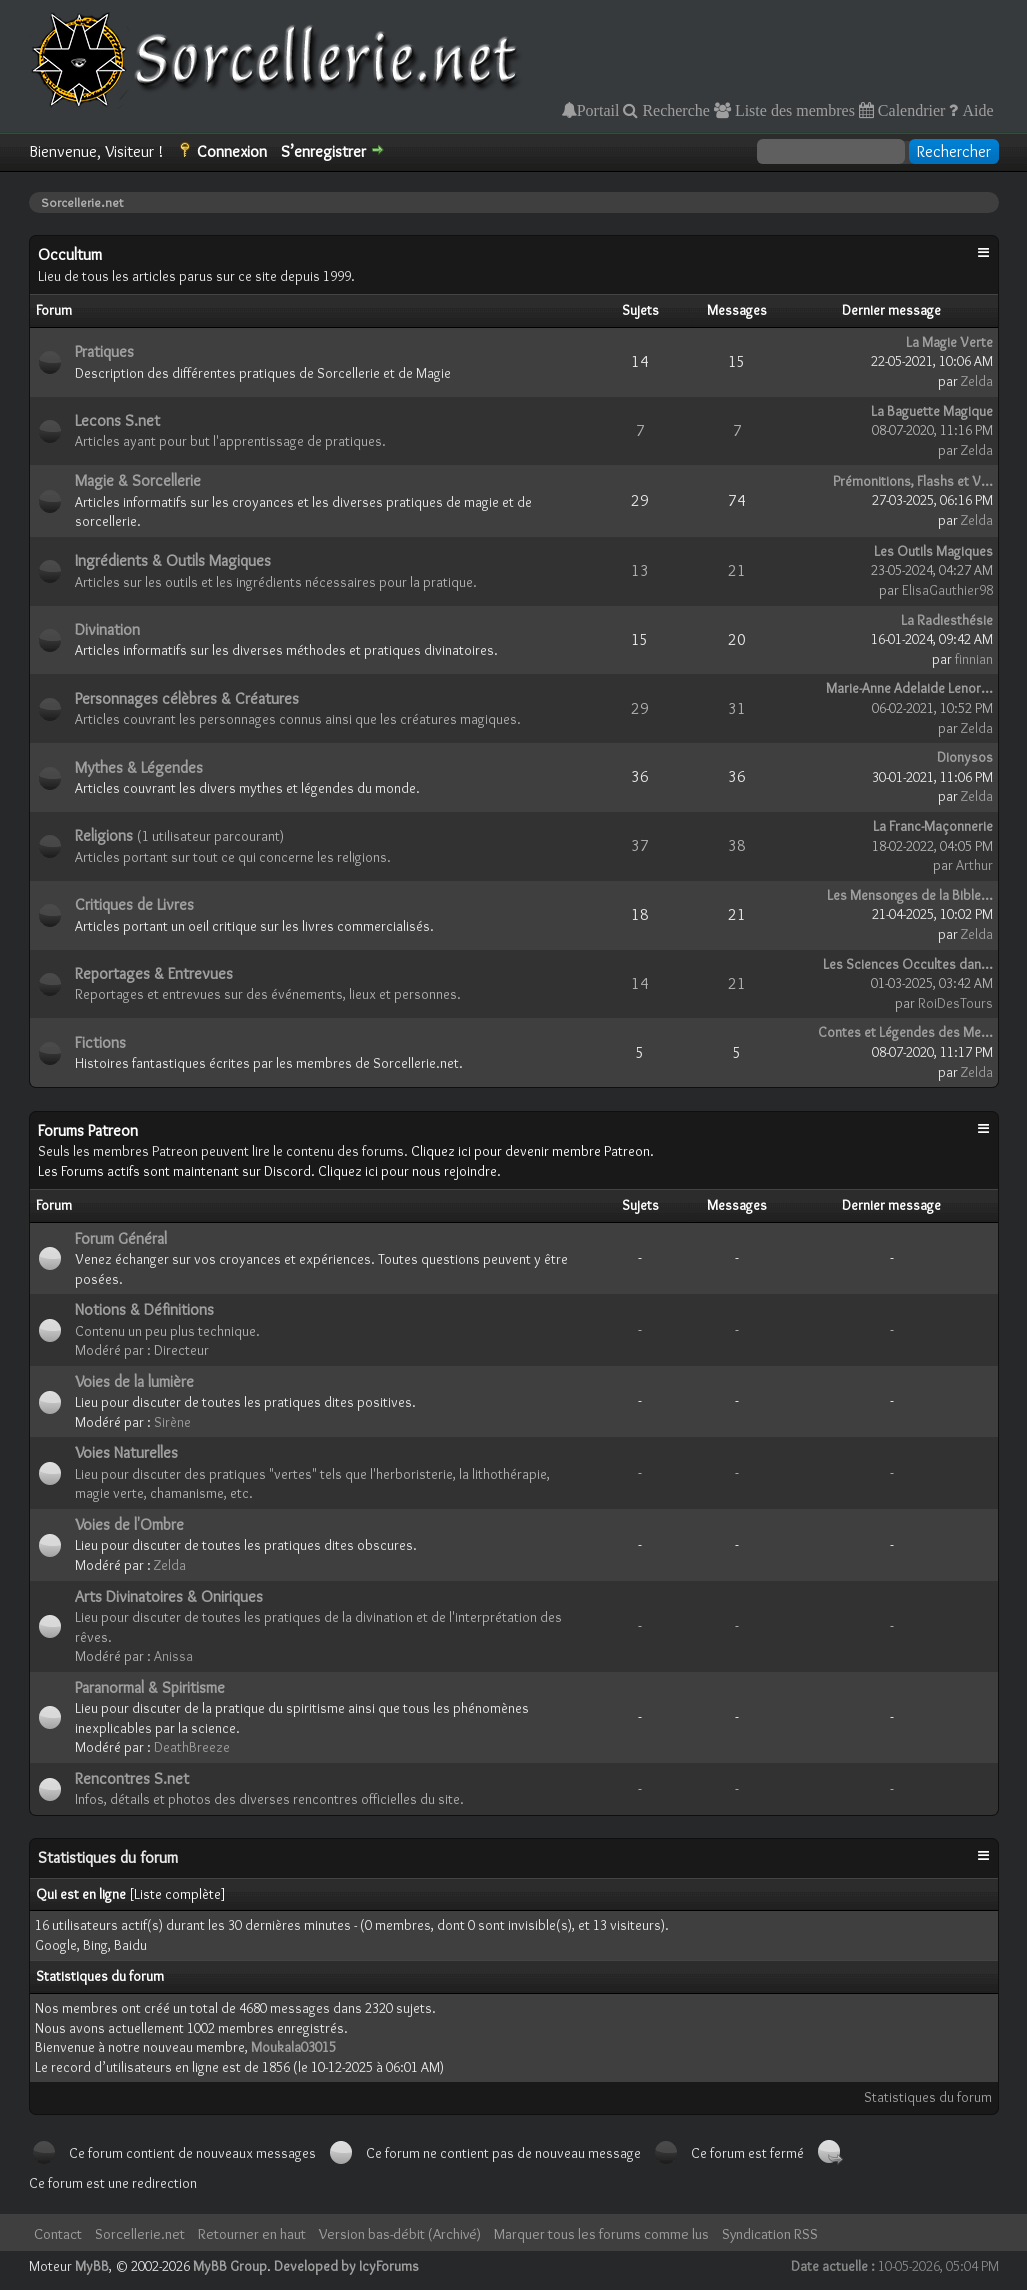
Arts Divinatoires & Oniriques (169, 1596)
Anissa (173, 1656)
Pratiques (104, 351)
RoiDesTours (955, 1003)
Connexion (232, 151)
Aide (975, 110)
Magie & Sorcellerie (138, 480)
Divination (107, 629)
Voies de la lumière (134, 1381)
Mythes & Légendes (139, 767)
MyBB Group (230, 2266)
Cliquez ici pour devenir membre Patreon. (532, 1151)
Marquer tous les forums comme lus (601, 2234)
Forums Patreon (88, 1130)
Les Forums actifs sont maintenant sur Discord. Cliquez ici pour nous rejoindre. (269, 1171)
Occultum (70, 254)
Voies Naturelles (126, 1452)
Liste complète (177, 1894)
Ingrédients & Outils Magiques (173, 560)
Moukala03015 (293, 2047)
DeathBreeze (192, 1747)
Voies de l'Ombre (129, 1524)
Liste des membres (793, 110)
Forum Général (121, 1238)
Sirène (172, 1422)
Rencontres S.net (132, 1778)
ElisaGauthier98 (947, 590)
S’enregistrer (323, 151)
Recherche (674, 110)
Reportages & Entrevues (154, 973)
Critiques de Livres (134, 904)
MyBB (92, 2266)
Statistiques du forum (928, 2097)
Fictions (100, 1042)
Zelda (977, 381)
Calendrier (910, 110)
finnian (974, 659)
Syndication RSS (770, 2234)
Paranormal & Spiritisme (150, 1687)
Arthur (974, 865)
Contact (58, 2234)
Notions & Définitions (144, 1309)
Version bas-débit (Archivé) (400, 2234)
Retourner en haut (252, 2234)
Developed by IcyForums (346, 2266)
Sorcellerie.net (140, 2234)
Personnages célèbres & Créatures (187, 698)
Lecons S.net (117, 420)
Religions (104, 835)
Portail (598, 110)
